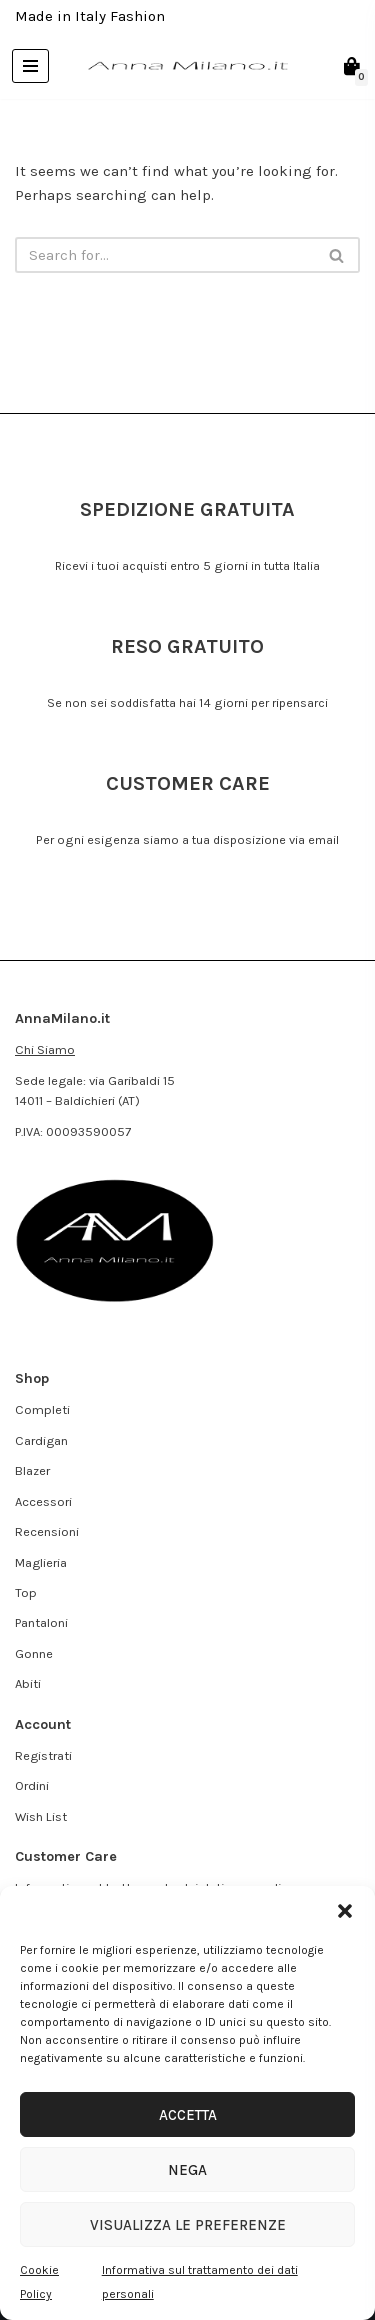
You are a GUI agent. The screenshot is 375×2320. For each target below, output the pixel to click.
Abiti (28, 1683)
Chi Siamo (45, 1049)
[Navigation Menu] (30, 66)
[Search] (165, 255)
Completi (42, 1409)
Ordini (32, 1785)
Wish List (41, 1816)
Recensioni (47, 1531)
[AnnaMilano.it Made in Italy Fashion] (188, 66)
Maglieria (41, 1562)
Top (26, 1592)
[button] (345, 1911)
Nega (187, 2170)
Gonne (34, 1653)
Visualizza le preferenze (188, 2225)
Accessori (43, 1501)
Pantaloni (41, 1622)
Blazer (32, 1470)
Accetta (188, 2115)
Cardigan (41, 1440)
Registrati (43, 1755)
